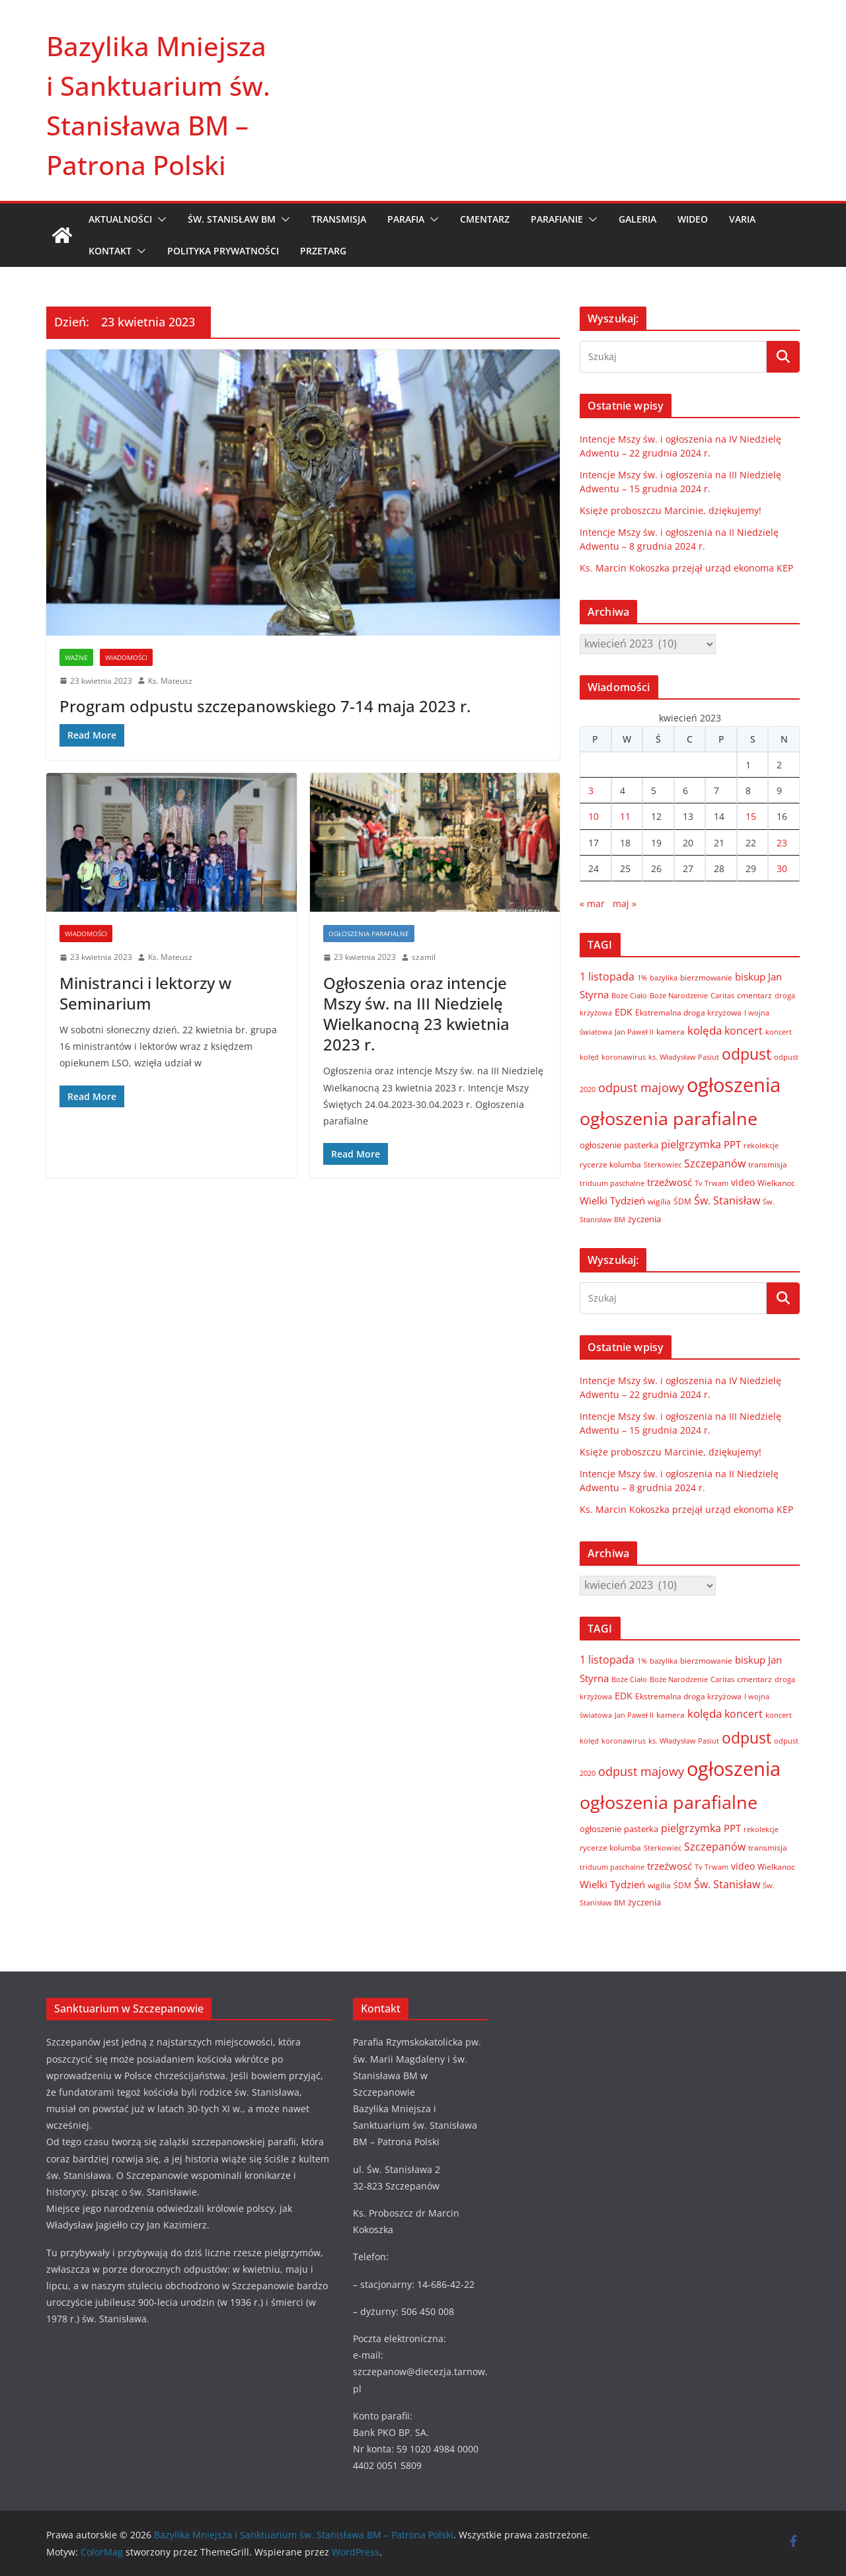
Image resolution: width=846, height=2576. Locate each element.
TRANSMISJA (338, 219)
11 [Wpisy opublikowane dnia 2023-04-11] (625, 816)
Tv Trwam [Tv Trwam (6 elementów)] (711, 1183)
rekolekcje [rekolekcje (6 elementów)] (761, 1145)
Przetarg (323, 250)
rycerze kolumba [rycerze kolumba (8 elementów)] (610, 1164)
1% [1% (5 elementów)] (642, 977)
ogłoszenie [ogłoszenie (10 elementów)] (600, 1145)
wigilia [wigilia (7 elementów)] (659, 1201)
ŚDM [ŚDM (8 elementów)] (682, 1201)
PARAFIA (405, 219)
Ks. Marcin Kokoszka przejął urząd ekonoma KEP (686, 568)
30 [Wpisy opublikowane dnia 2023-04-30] (782, 868)
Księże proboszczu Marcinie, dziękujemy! (670, 510)
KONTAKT (110, 250)
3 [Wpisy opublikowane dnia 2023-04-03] (591, 790)
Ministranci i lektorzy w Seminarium (145, 993)
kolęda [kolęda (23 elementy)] (704, 1030)
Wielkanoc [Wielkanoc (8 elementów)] (776, 1183)
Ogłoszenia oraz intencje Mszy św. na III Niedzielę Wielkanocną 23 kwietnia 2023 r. (416, 1014)
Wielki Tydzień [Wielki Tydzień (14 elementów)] (612, 1200)
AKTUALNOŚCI (120, 219)
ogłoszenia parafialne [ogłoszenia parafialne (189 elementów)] (668, 1118)
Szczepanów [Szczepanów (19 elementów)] (715, 1163)
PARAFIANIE (557, 219)
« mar (592, 903)
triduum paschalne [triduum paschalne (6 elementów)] (612, 1183)
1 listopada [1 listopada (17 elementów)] (607, 976)
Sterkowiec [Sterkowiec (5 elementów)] (662, 1164)
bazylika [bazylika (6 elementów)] (663, 977)
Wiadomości (126, 657)
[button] (159, 219)
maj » (624, 903)
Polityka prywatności (223, 250)
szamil (424, 957)
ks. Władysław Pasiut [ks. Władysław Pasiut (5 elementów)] (683, 1057)
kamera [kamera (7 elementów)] (670, 1031)
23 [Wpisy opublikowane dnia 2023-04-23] (782, 842)
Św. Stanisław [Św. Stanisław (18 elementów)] (727, 1200)
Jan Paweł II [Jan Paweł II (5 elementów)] (634, 1032)
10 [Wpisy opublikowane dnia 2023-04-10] (593, 816)
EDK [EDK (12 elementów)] (624, 1012)
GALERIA (637, 219)
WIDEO (692, 219)
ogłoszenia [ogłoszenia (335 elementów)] (734, 1085)
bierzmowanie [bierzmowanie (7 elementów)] (706, 977)
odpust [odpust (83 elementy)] (746, 1054)
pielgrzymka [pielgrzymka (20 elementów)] (691, 1144)
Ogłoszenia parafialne (368, 933)
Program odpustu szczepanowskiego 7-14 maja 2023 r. (265, 706)
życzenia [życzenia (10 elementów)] (644, 1219)
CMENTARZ (485, 219)
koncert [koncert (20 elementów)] (743, 1030)
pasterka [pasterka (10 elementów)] (641, 1145)
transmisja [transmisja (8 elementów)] (767, 1164)
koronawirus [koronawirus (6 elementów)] (623, 1057)
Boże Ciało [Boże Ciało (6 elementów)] (629, 995)
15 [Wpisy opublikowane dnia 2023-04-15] (751, 816)
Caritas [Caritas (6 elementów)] (722, 995)
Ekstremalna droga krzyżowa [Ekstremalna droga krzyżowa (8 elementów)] (688, 1012)
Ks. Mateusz (170, 680)
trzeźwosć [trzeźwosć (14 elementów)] (669, 1182)
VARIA (742, 219)
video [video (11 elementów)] (743, 1182)
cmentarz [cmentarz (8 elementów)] (754, 995)
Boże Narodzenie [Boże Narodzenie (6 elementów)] (679, 995)
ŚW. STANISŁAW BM (232, 219)
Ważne (76, 657)
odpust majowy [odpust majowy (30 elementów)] (641, 1087)
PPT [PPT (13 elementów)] (732, 1144)
